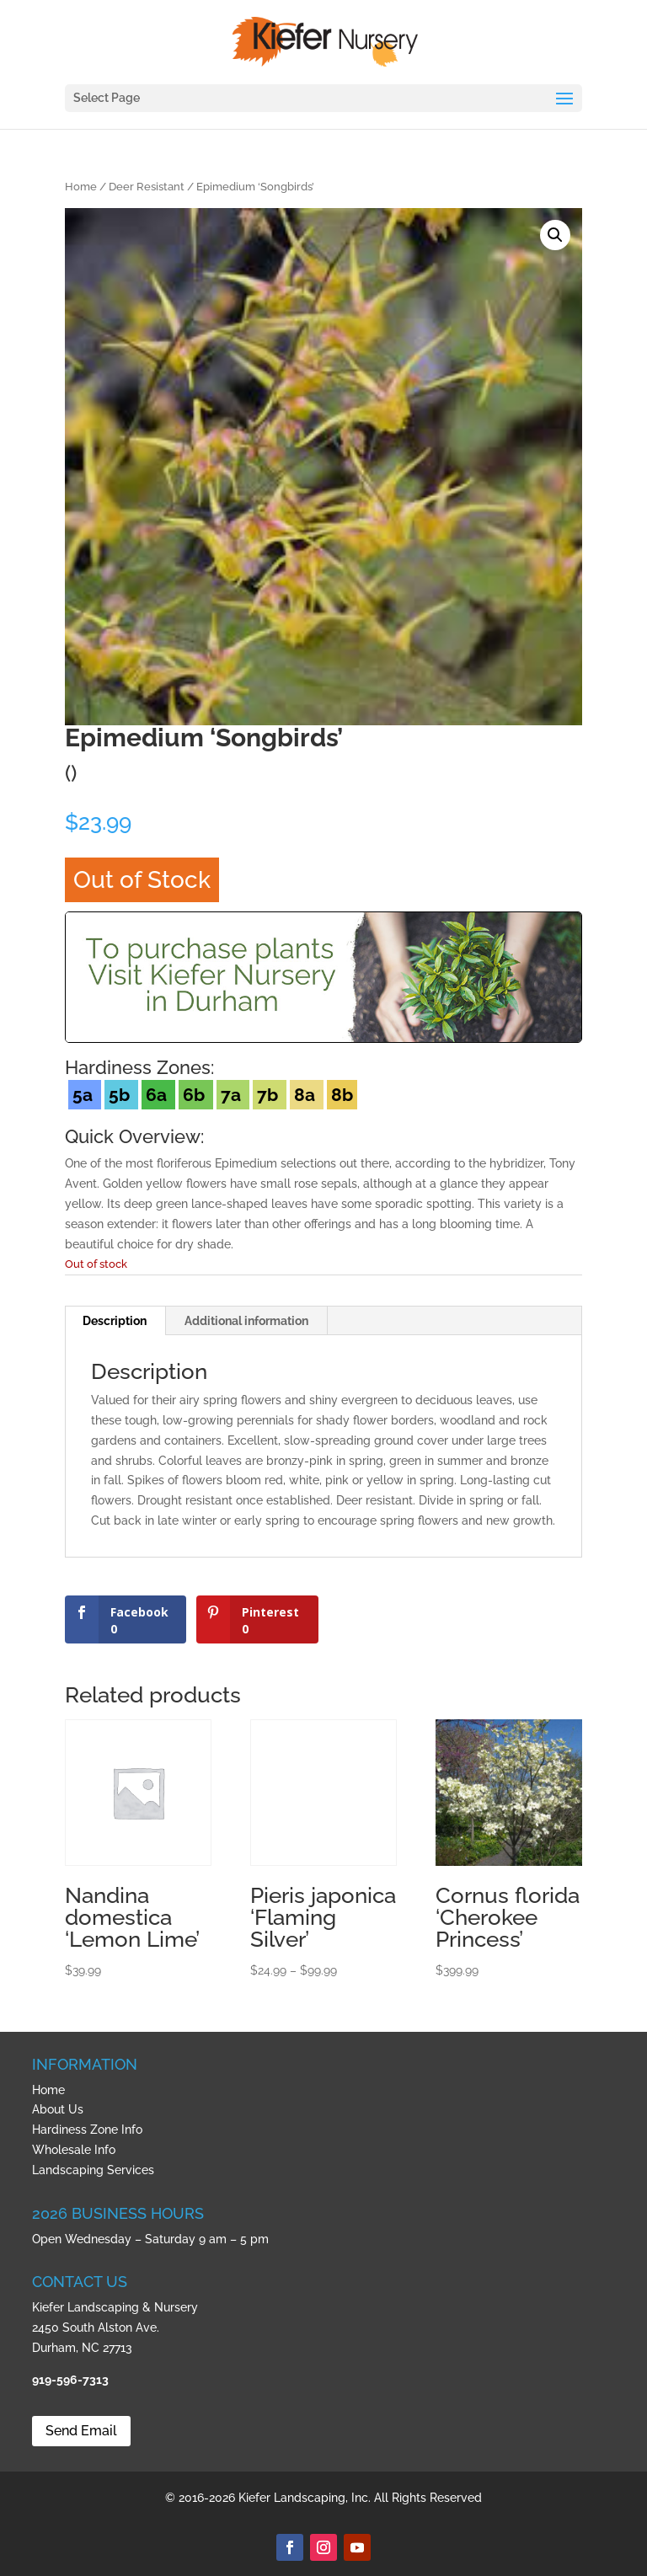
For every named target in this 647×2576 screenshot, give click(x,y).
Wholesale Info (73, 2149)
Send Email (81, 2431)
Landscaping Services (93, 2170)
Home (81, 186)
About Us (57, 2109)
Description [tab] (115, 1321)
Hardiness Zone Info (87, 2129)
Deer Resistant (146, 186)
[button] (555, 235)
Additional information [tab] (246, 1321)
